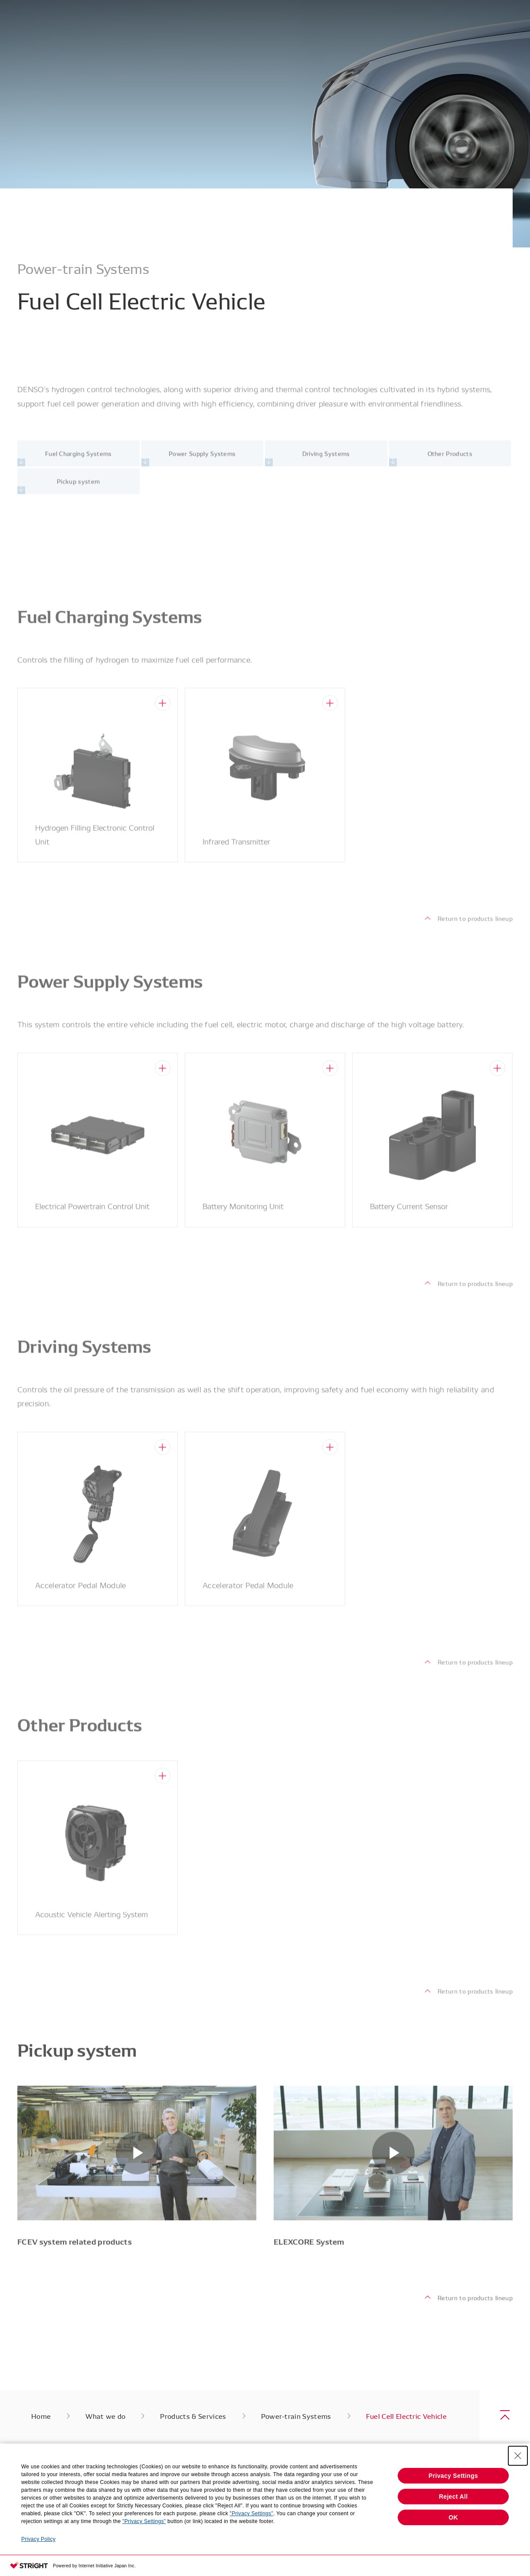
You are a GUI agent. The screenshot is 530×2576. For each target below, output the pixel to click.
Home (41, 2416)
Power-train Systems (296, 2416)
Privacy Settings (453, 2475)
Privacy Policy (38, 2539)
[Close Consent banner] (517, 2455)
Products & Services (193, 2416)
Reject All (453, 2496)
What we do (105, 2416)
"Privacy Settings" (251, 2513)
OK (453, 2517)
